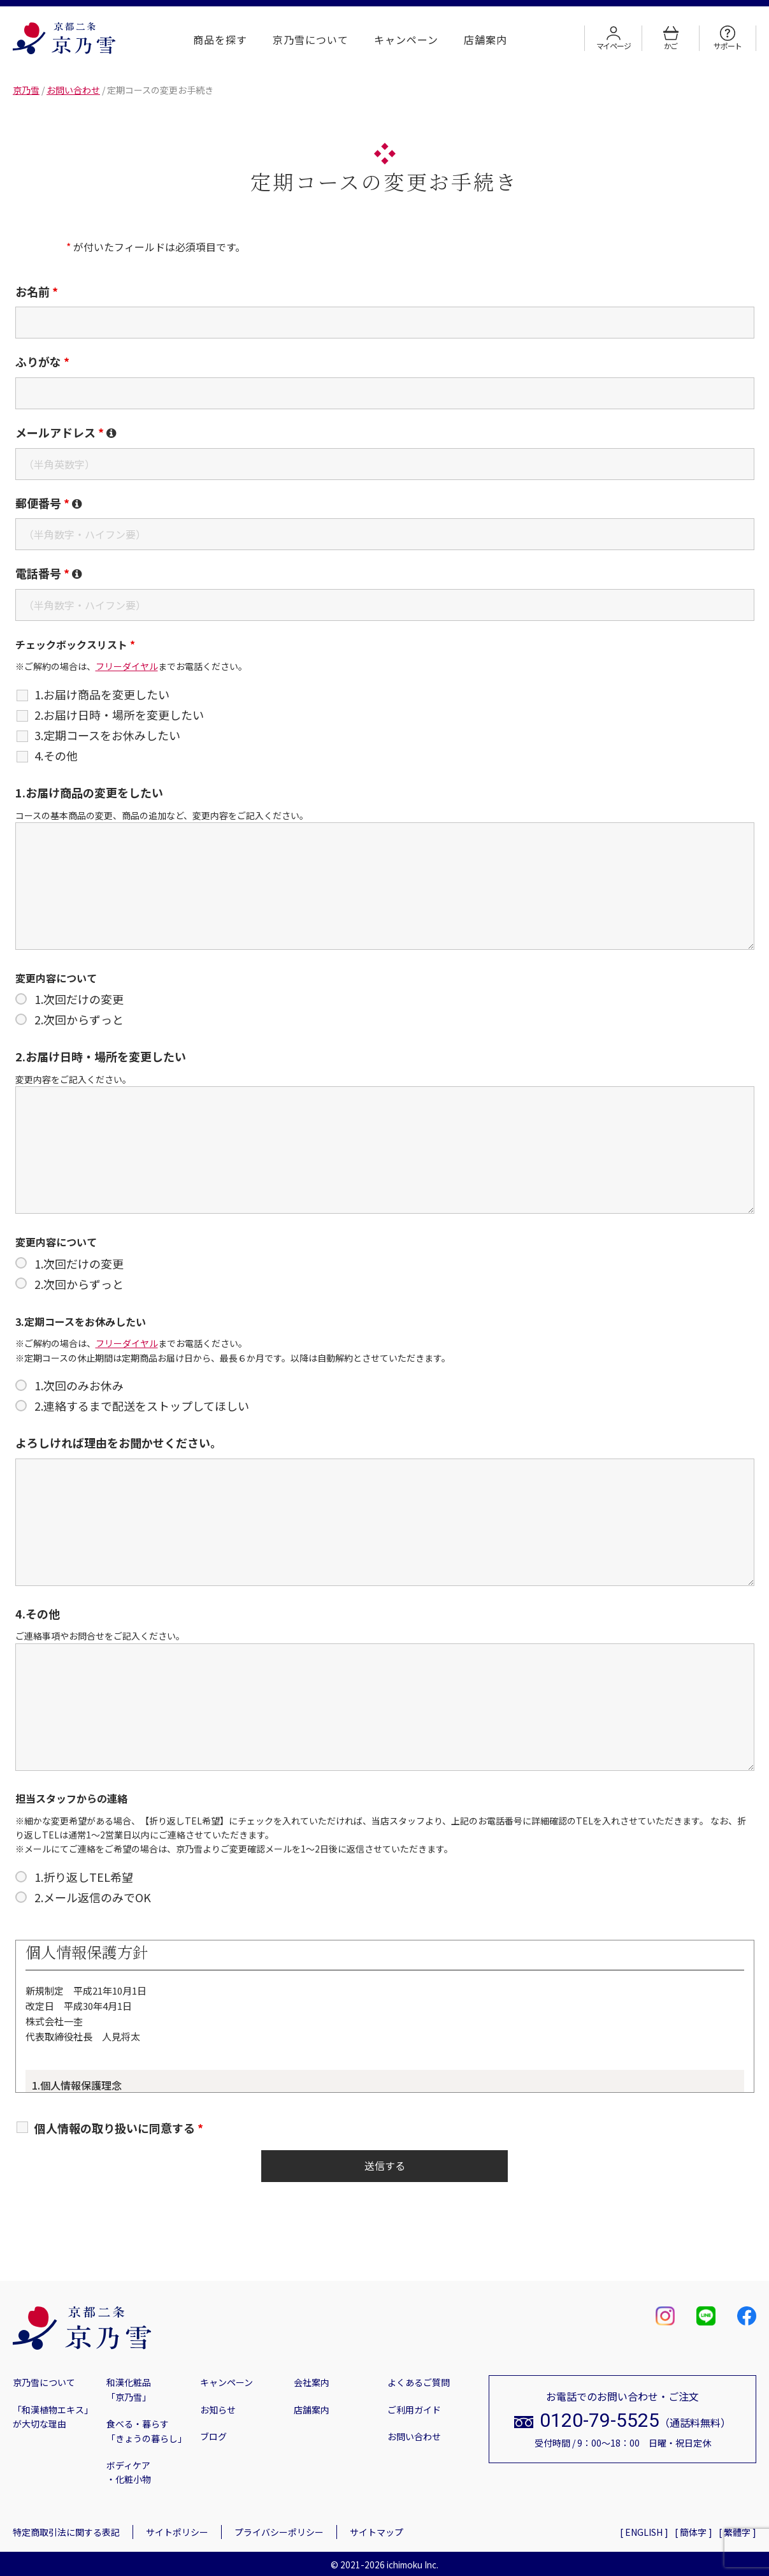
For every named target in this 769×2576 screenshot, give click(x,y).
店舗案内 (485, 39)
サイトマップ (376, 2532)
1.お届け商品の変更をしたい (89, 792)
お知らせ (218, 2409)
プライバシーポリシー (279, 2532)
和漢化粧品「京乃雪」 (128, 2389)
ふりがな (42, 361)
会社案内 (311, 2382)
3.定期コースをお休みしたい (107, 735)
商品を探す (220, 39)
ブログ (213, 2436)
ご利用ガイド (414, 2409)
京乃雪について (311, 39)
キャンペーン (406, 39)
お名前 (36, 291)
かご (671, 38)
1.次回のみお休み (79, 1385)
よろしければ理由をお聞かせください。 (118, 1442)
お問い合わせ (414, 2436)
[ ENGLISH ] (644, 2532)
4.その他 (56, 755)
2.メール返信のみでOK (92, 1897)
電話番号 (48, 573)
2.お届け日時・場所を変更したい (119, 714)
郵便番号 (48, 503)
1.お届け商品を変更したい (101, 694)
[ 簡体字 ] (693, 2532)
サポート (727, 38)
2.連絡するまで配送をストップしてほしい (141, 1405)
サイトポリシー (177, 2532)
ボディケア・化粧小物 (128, 2472)
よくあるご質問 (418, 2382)
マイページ (613, 38)
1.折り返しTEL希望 (83, 1876)
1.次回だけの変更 (79, 999)
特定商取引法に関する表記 (66, 2532)
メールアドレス (66, 432)
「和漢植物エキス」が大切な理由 (53, 2416)
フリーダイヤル (127, 666)
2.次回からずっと (79, 1019)
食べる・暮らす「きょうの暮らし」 (146, 2430)
